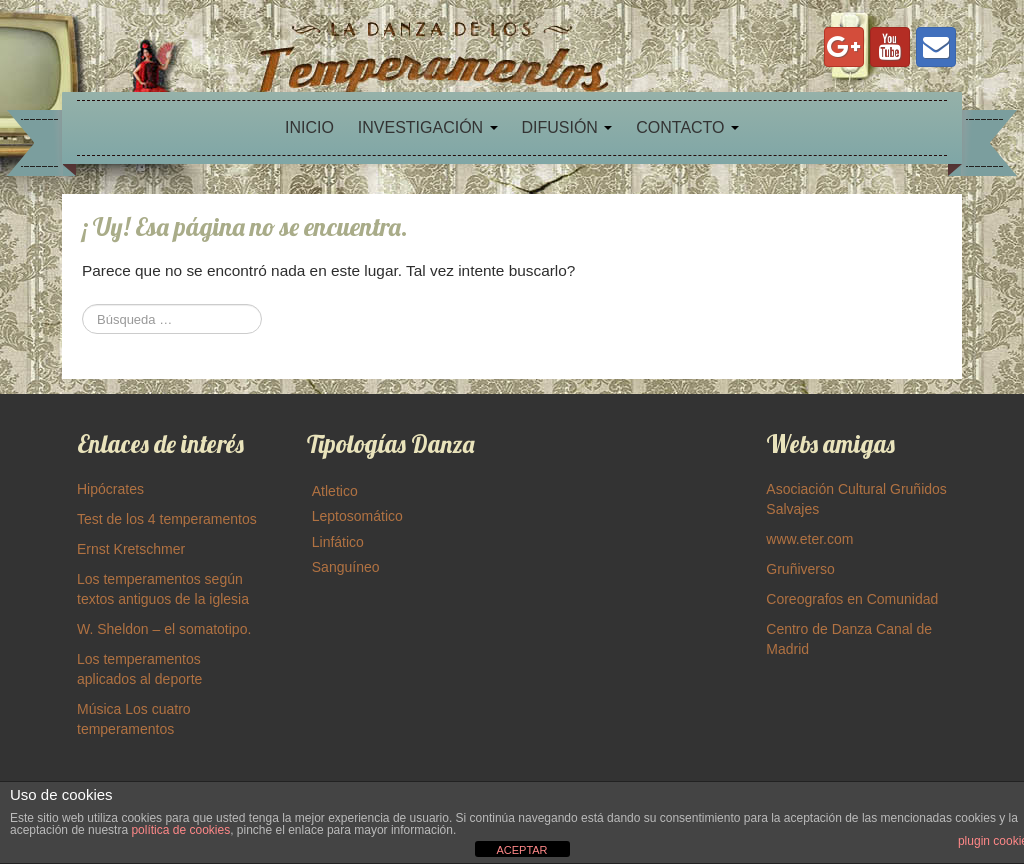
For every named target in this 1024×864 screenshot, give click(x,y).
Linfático (338, 542)
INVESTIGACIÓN (428, 127)
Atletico (335, 491)
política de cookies (180, 830)
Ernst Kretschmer (131, 549)
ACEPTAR (521, 850)
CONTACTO (687, 127)
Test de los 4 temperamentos (167, 519)
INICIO (309, 127)
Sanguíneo (346, 567)
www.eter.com (809, 539)
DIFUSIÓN (566, 127)
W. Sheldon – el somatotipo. (164, 629)
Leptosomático (357, 516)
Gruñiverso (800, 569)
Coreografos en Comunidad (852, 599)
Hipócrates (110, 489)
